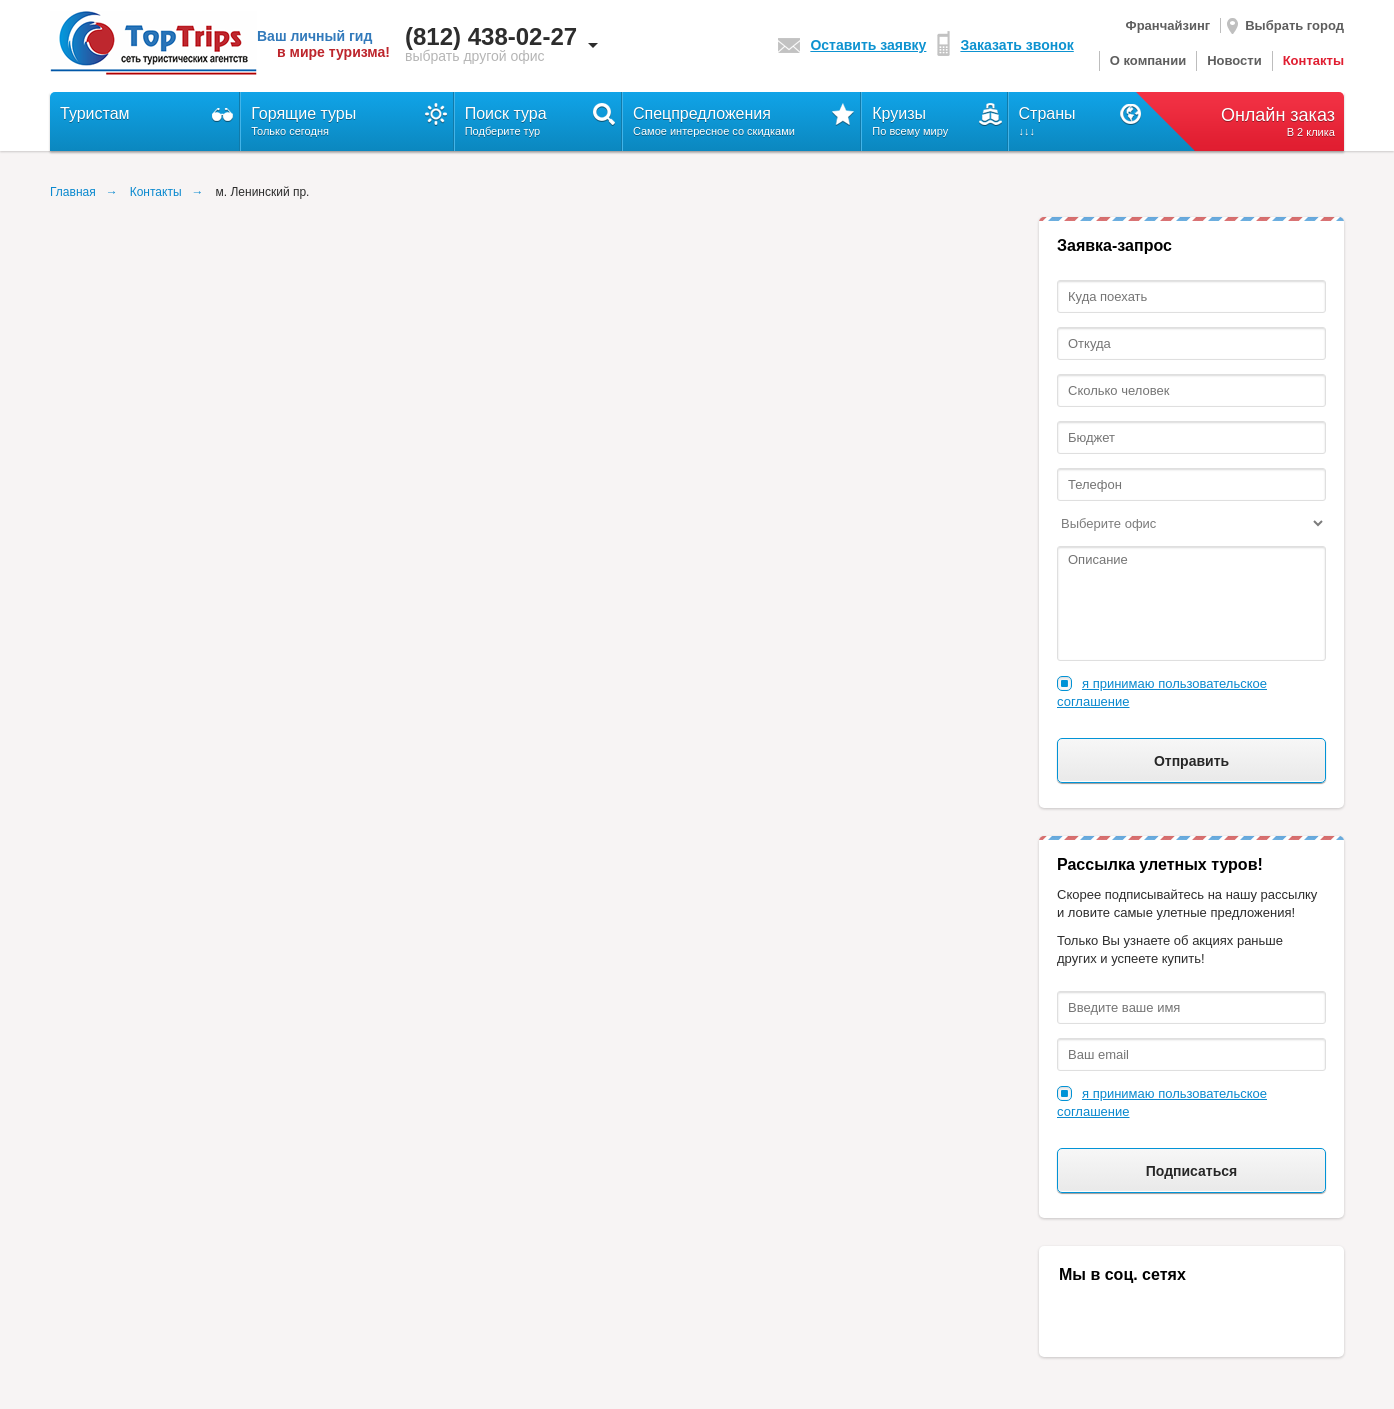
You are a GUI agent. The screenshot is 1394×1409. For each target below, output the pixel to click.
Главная (73, 192)
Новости (1234, 60)
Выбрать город (1285, 25)
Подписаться (1192, 1171)
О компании (1148, 60)
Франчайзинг (1168, 25)
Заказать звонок (1005, 45)
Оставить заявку (852, 45)
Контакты (1313, 60)
